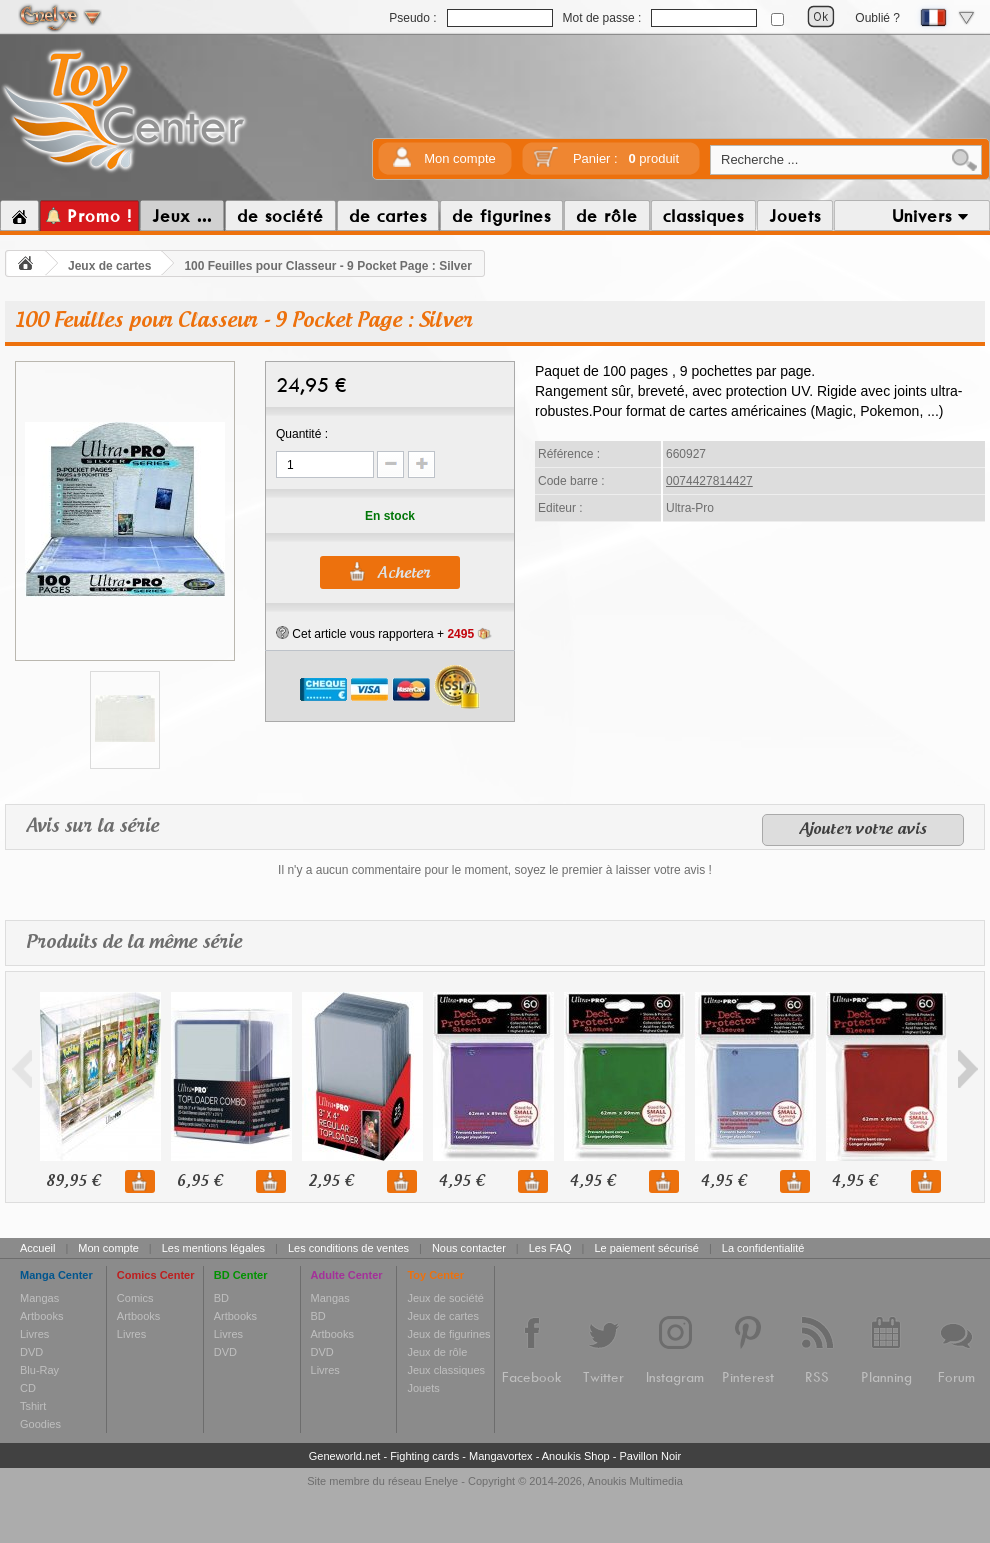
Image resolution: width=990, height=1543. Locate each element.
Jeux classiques (446, 1370)
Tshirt (33, 1406)
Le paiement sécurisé (646, 1248)
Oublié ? (877, 18)
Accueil (37, 1248)
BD (221, 1298)
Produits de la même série (134, 942)
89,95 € (73, 1181)
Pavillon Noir (650, 1456)
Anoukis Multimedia (634, 1481)
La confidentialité (763, 1248)
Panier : (626, 158)
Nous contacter (469, 1248)
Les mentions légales (213, 1248)
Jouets (423, 1388)
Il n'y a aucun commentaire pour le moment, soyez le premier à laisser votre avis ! (495, 870)
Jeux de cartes (109, 266)
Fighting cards (424, 1456)
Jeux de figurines (448, 1334)
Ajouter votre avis (863, 830)
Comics (135, 1298)
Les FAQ (550, 1248)
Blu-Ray (39, 1370)
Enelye (442, 1481)
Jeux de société (445, 1298)
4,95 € (461, 1181)
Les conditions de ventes (348, 1248)
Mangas (39, 1298)
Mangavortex (501, 1456)
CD (28, 1388)
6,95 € (199, 1181)
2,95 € (330, 1181)
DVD (31, 1352)
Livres (34, 1334)
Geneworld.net (345, 1456)
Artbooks (41, 1316)
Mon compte (460, 158)
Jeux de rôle (437, 1352)
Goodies (40, 1424)
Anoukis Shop (576, 1456)
